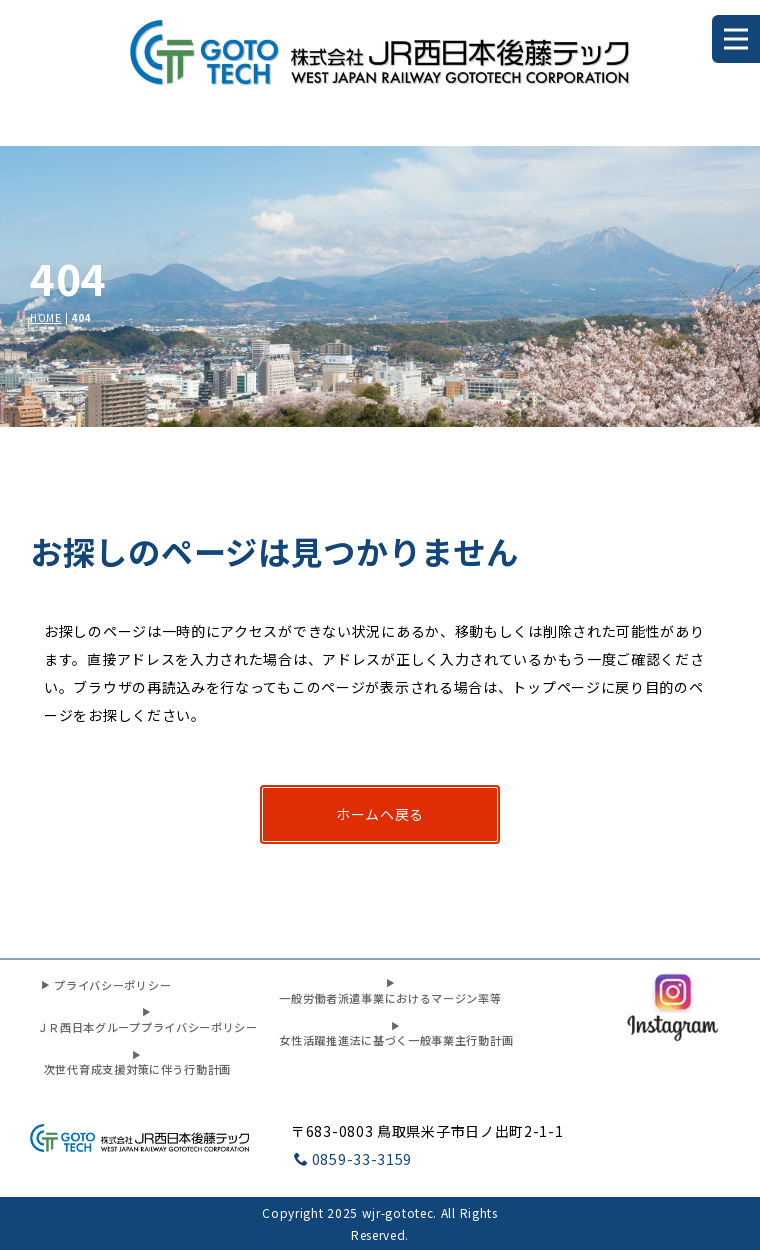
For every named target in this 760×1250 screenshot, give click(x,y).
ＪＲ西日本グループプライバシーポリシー (147, 1020)
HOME (46, 317)
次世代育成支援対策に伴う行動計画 (137, 1063)
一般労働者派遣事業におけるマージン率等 (390, 991)
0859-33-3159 (353, 1159)
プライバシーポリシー (106, 985)
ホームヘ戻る (380, 814)
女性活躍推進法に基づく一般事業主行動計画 (396, 1034)
